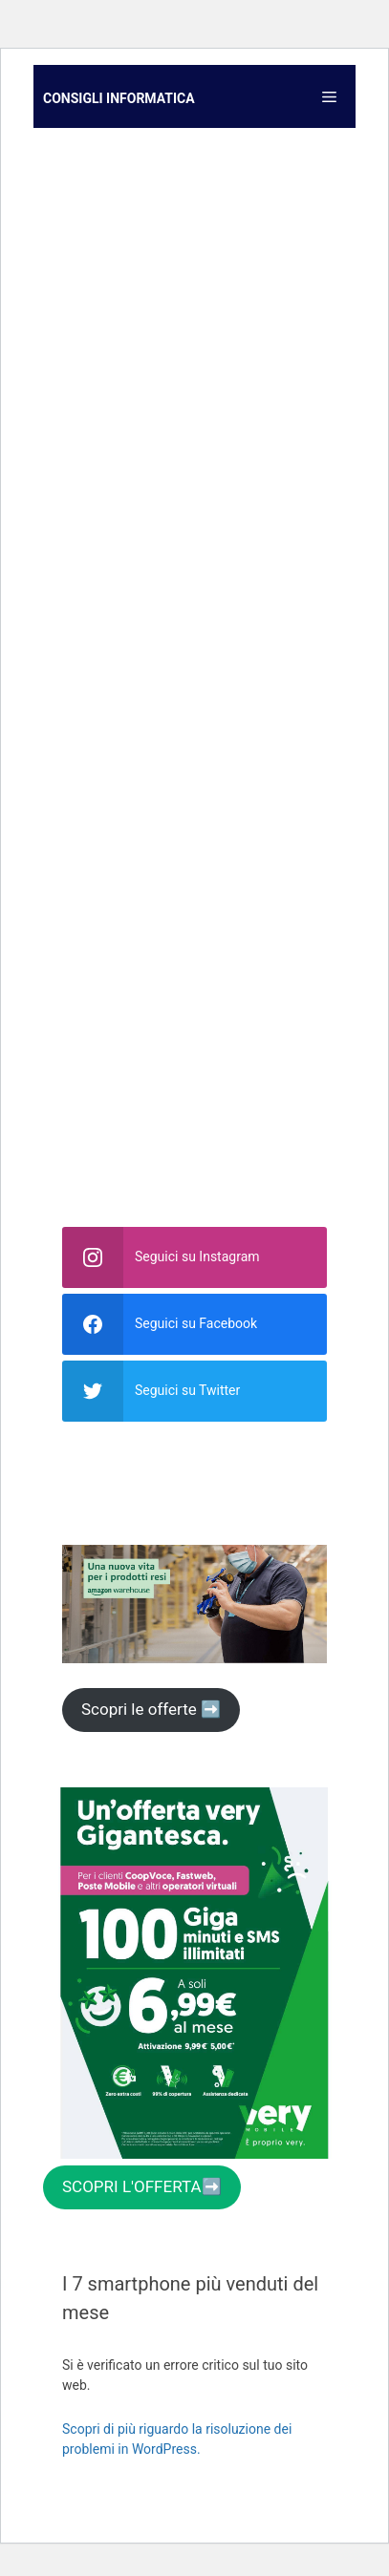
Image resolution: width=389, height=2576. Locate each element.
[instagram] (194, 1257)
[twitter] (194, 1391)
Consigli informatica (119, 98)
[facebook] (194, 1324)
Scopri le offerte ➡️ (151, 1709)
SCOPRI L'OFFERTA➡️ (142, 2186)
